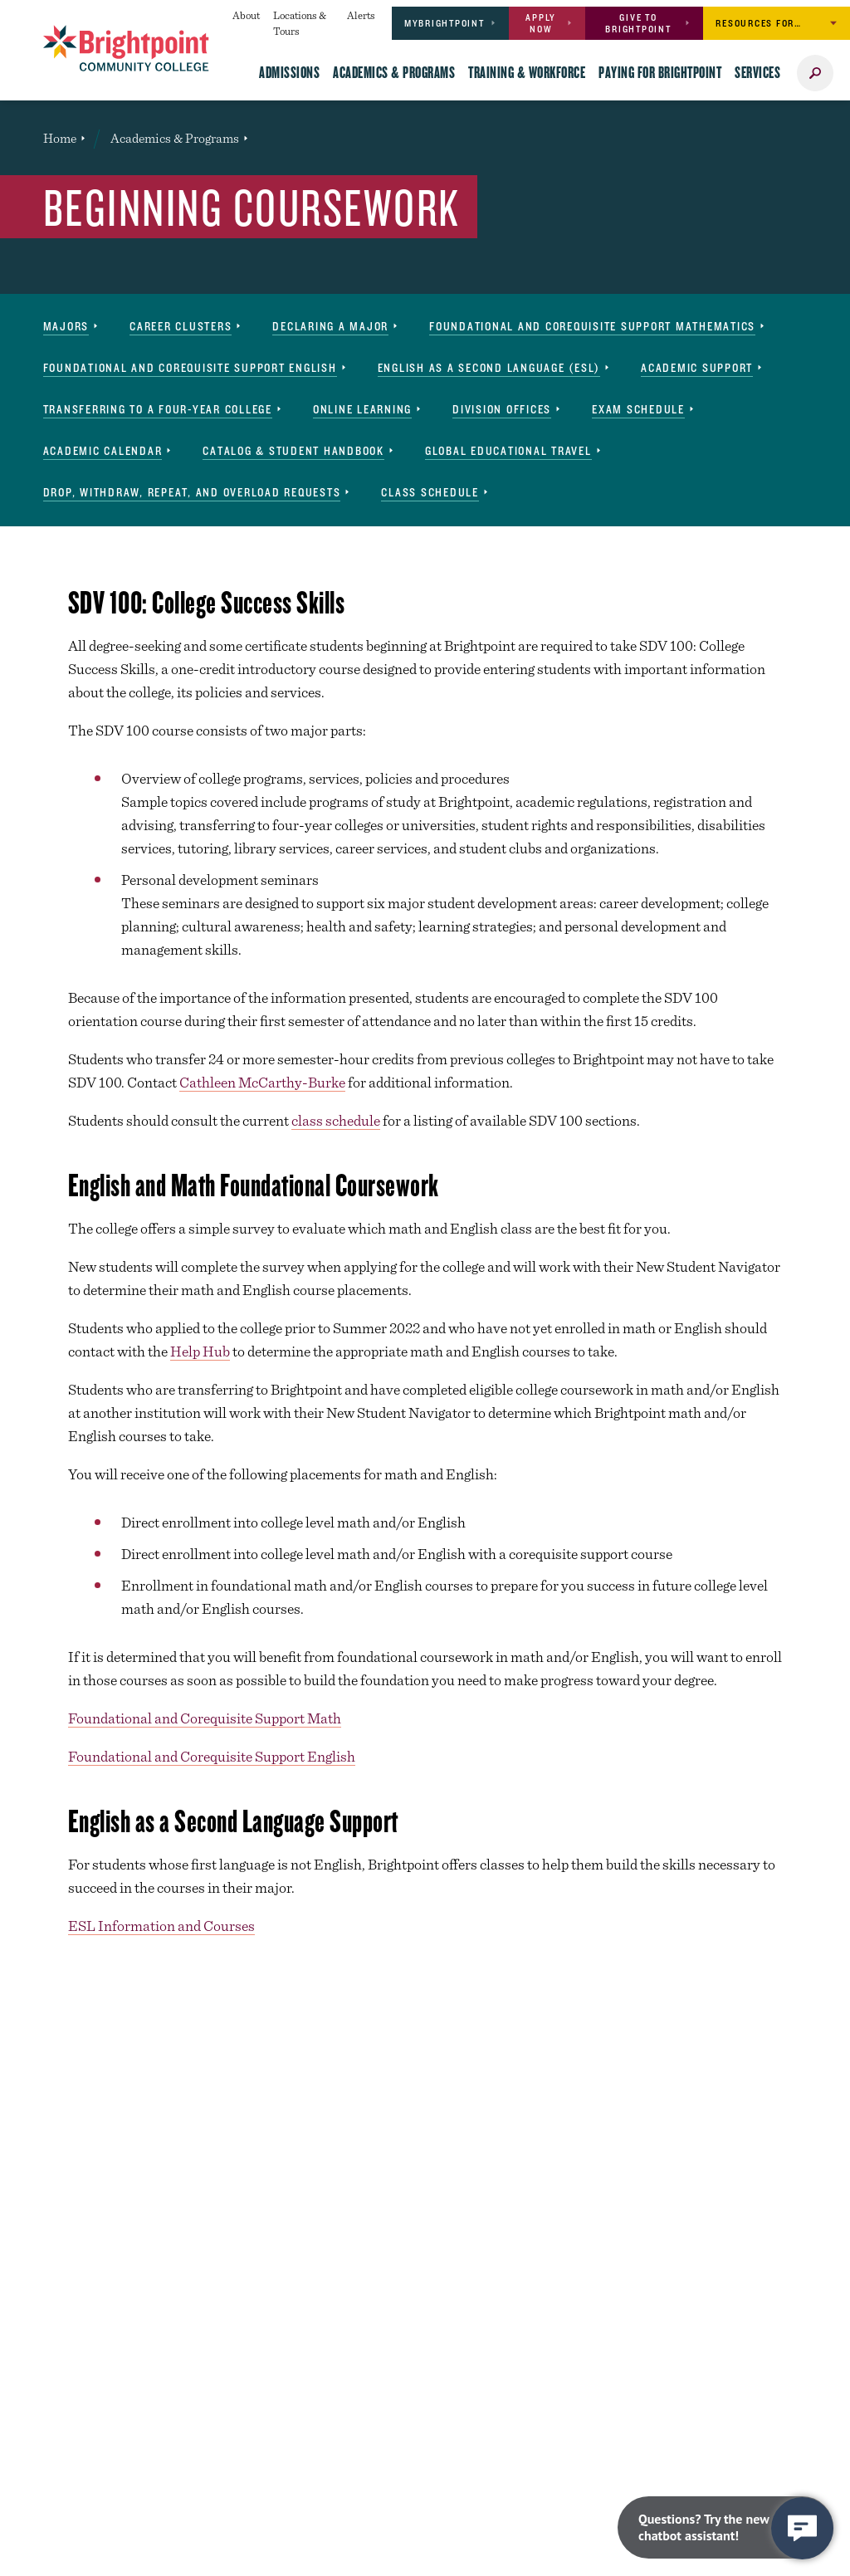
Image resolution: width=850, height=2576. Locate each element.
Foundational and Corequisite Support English (211, 1756)
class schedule (335, 1120)
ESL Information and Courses (161, 1925)
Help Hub (200, 1351)
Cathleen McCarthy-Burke (262, 1082)
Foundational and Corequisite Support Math (204, 1718)
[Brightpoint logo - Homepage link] (126, 48)
